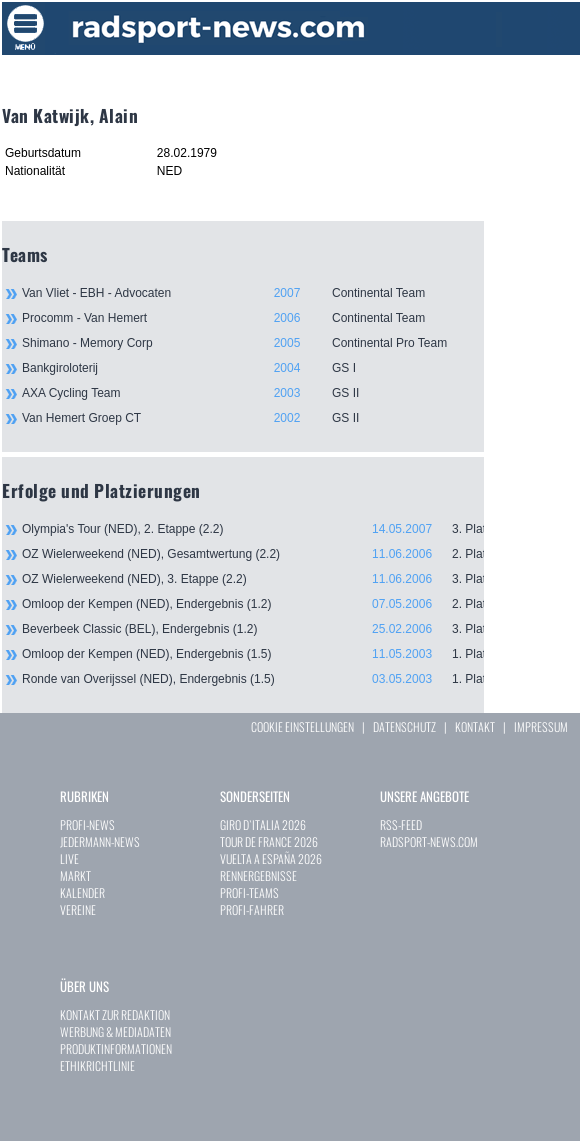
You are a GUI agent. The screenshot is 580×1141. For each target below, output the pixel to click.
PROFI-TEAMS (249, 892)
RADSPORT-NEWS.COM (429, 841)
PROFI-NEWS (87, 824)
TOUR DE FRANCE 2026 (269, 841)
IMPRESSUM (541, 726)
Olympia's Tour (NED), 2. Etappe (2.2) (253, 529)
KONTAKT (475, 726)
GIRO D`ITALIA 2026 (263, 824)
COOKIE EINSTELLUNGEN (302, 726)
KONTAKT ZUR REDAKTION (115, 1014)
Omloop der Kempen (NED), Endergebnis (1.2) (253, 604)
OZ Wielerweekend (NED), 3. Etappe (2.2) (253, 579)
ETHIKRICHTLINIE (97, 1065)
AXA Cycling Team (253, 393)
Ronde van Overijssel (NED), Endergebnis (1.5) (253, 679)
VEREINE (78, 909)
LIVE (69, 858)
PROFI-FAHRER (252, 909)
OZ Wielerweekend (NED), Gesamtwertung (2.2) (253, 554)
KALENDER (82, 892)
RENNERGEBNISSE (258, 875)
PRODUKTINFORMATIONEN (116, 1048)
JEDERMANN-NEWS (100, 841)
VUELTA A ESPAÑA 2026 (271, 858)
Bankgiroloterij (253, 368)
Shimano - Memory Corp (253, 343)
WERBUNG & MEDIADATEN (115, 1031)
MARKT (75, 875)
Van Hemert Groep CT (253, 418)
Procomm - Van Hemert (253, 318)
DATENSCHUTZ (404, 726)
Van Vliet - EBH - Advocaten (253, 293)
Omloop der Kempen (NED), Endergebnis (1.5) (253, 654)
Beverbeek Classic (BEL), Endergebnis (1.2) (253, 629)
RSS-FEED (401, 824)
